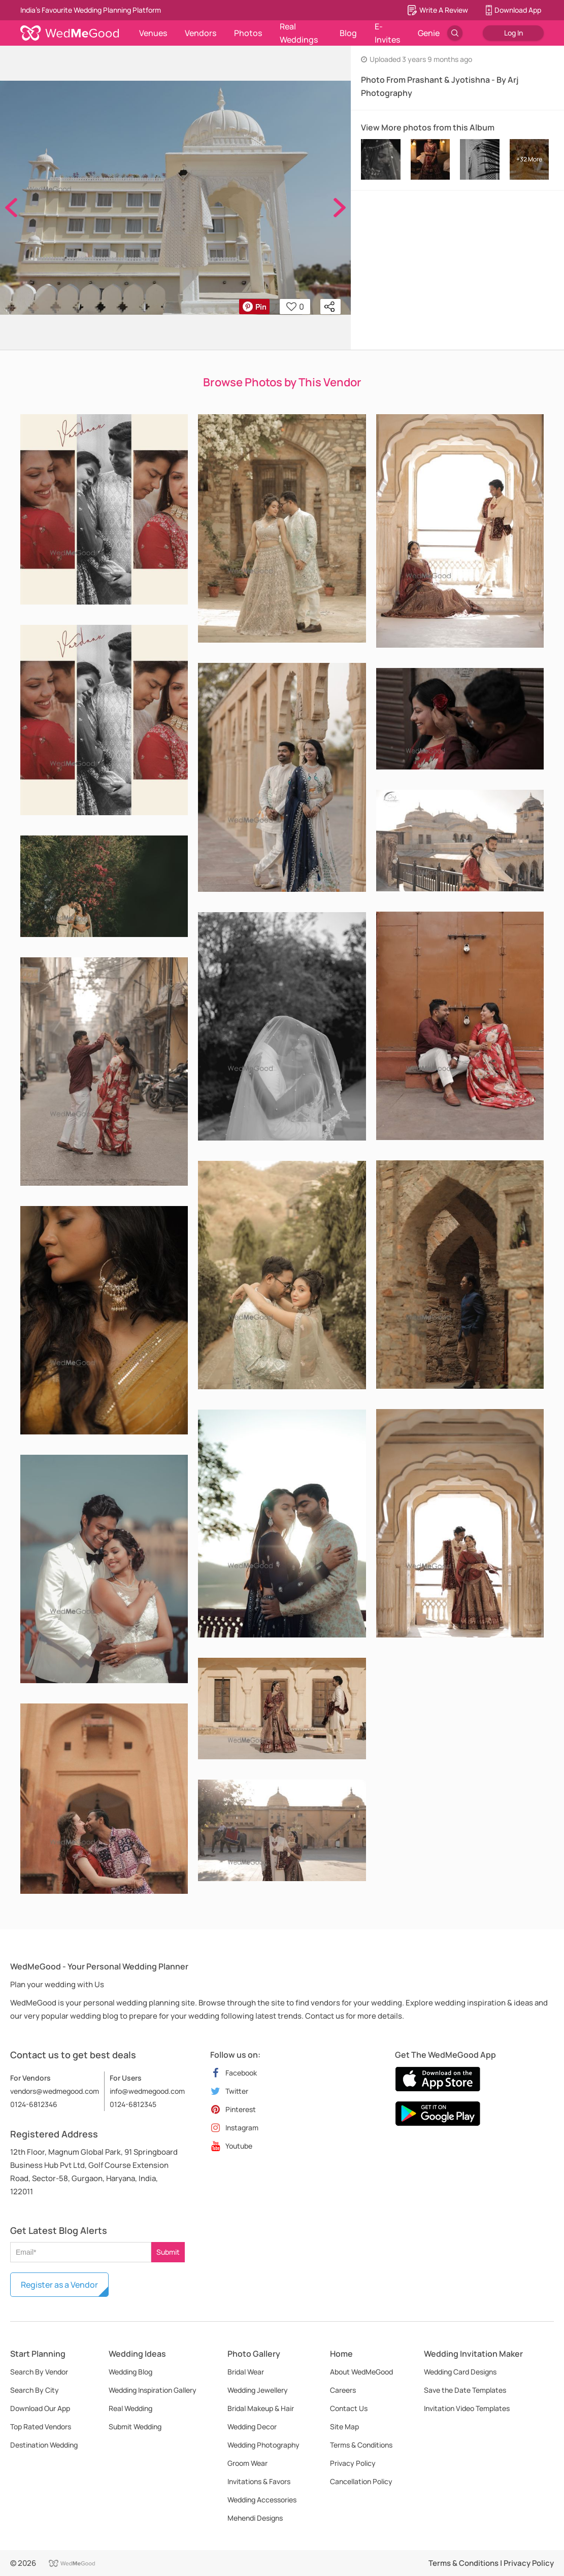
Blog (348, 33)
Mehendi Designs (255, 2518)
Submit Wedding (135, 2426)
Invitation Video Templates (467, 2408)
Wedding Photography (263, 2445)
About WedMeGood (361, 2372)
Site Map (344, 2426)
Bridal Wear (245, 2372)
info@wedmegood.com (147, 2091)
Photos (248, 33)
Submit (168, 2252)
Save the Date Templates (465, 2390)
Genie (429, 33)
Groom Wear (247, 2463)
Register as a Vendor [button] (59, 2284)
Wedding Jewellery (257, 2390)
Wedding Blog (130, 2372)
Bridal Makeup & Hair (260, 2408)
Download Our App (40, 2408)
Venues (153, 33)
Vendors (200, 33)
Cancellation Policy (361, 2481)
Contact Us (349, 2408)
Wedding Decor (252, 2426)
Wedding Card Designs (460, 2372)
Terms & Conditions (361, 2445)
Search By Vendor (39, 2372)
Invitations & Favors (258, 2481)
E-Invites (387, 33)
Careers (343, 2390)
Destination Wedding (44, 2445)
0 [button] (295, 306)
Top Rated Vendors (40, 2426)
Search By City (34, 2390)
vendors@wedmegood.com (54, 2091)
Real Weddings (299, 33)
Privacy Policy (353, 2463)
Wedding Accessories (261, 2499)
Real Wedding (130, 2408)
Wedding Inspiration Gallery (152, 2390)
